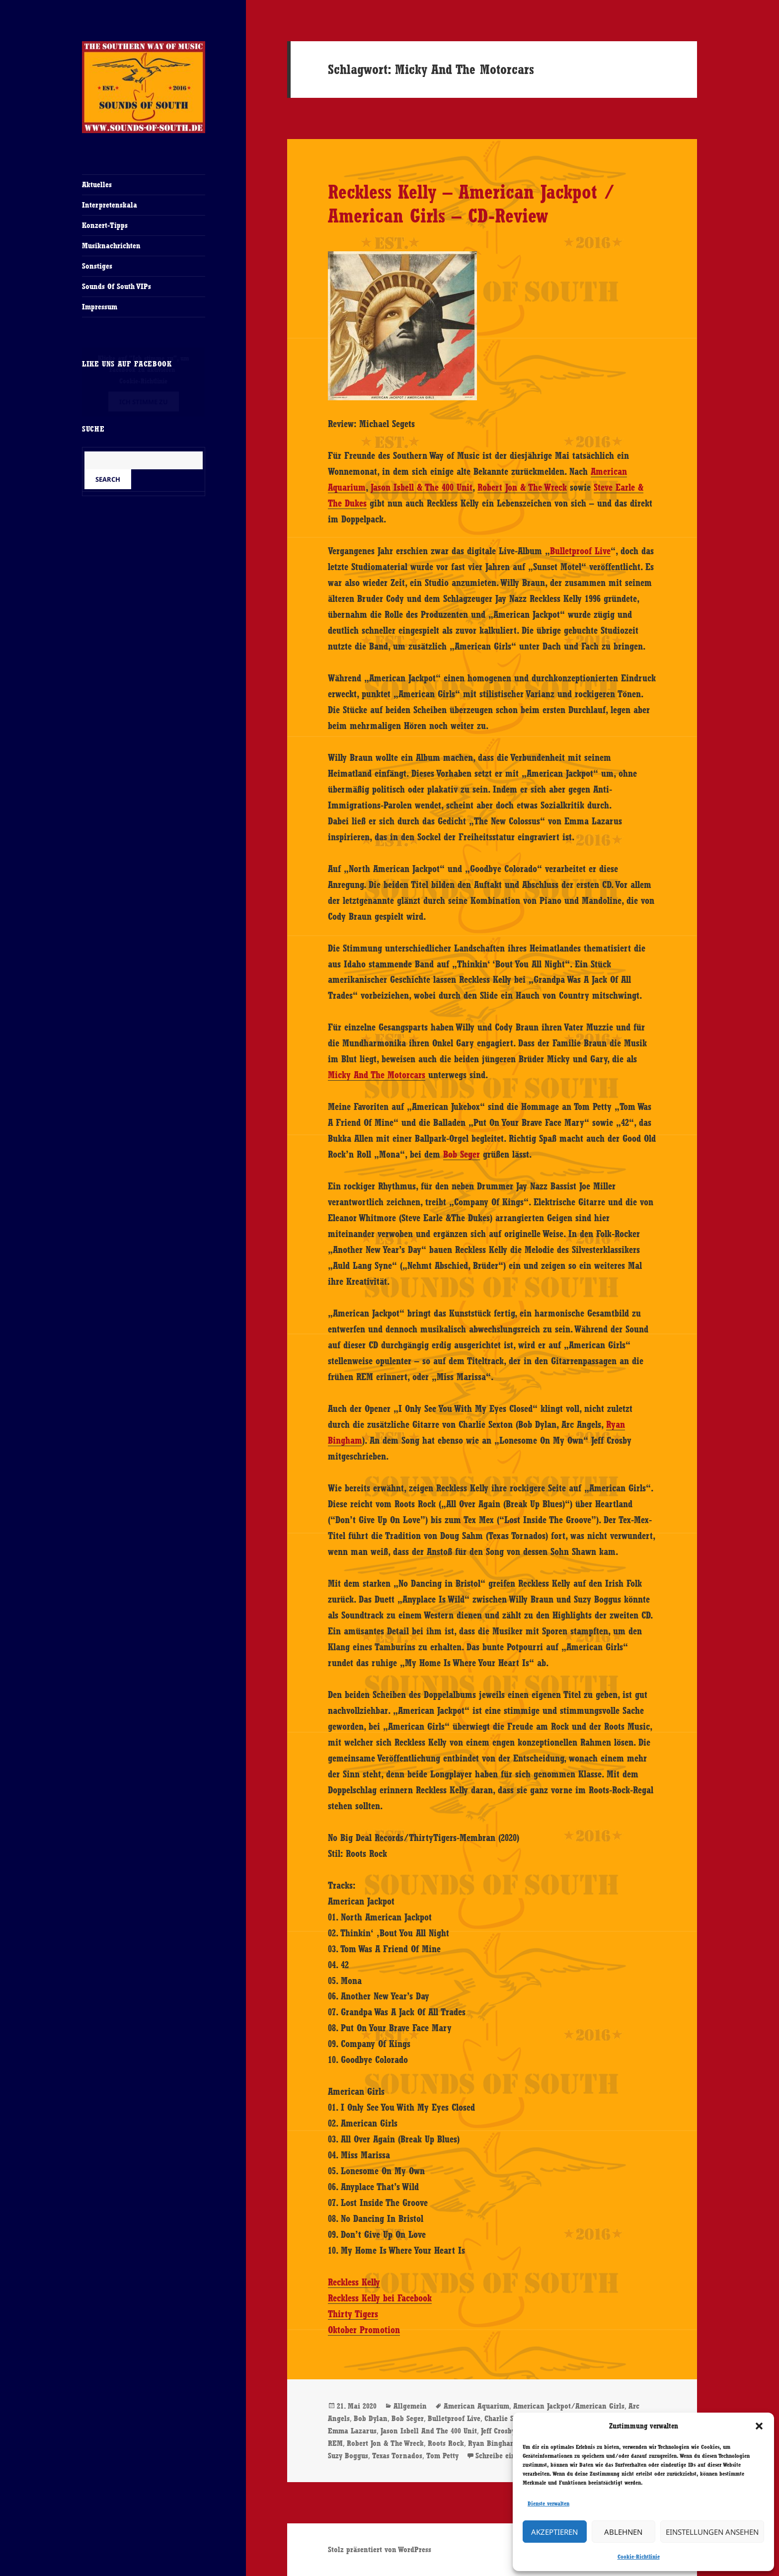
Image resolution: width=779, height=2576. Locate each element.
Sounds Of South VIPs (116, 286)
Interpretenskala (109, 205)
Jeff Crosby (498, 2430)
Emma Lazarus (352, 2430)
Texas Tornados (397, 2455)
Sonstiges (97, 266)
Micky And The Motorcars (376, 1074)
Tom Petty (442, 2455)
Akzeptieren (554, 2532)
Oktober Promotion (364, 2329)
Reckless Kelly (354, 2282)
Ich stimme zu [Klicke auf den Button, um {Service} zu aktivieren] (143, 401)
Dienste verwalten (548, 2503)
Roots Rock (446, 2443)
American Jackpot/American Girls (568, 2406)
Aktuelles (97, 184)
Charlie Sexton (507, 2418)
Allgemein (410, 2406)
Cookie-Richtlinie (639, 2556)
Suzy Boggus (348, 2455)
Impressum (99, 306)
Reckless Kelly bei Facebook (380, 2297)
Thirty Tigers (353, 2313)
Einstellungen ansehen (712, 2532)
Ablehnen (623, 2532)
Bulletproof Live (580, 550)
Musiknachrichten (111, 245)
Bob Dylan (371, 2418)
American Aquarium (476, 2406)
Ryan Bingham (492, 2443)
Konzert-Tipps (105, 225)
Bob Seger (461, 1154)
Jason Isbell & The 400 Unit (421, 487)
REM (335, 2443)
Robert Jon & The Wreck (522, 487)
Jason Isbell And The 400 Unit (429, 2430)
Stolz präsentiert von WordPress (379, 2549)
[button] (759, 2426)
